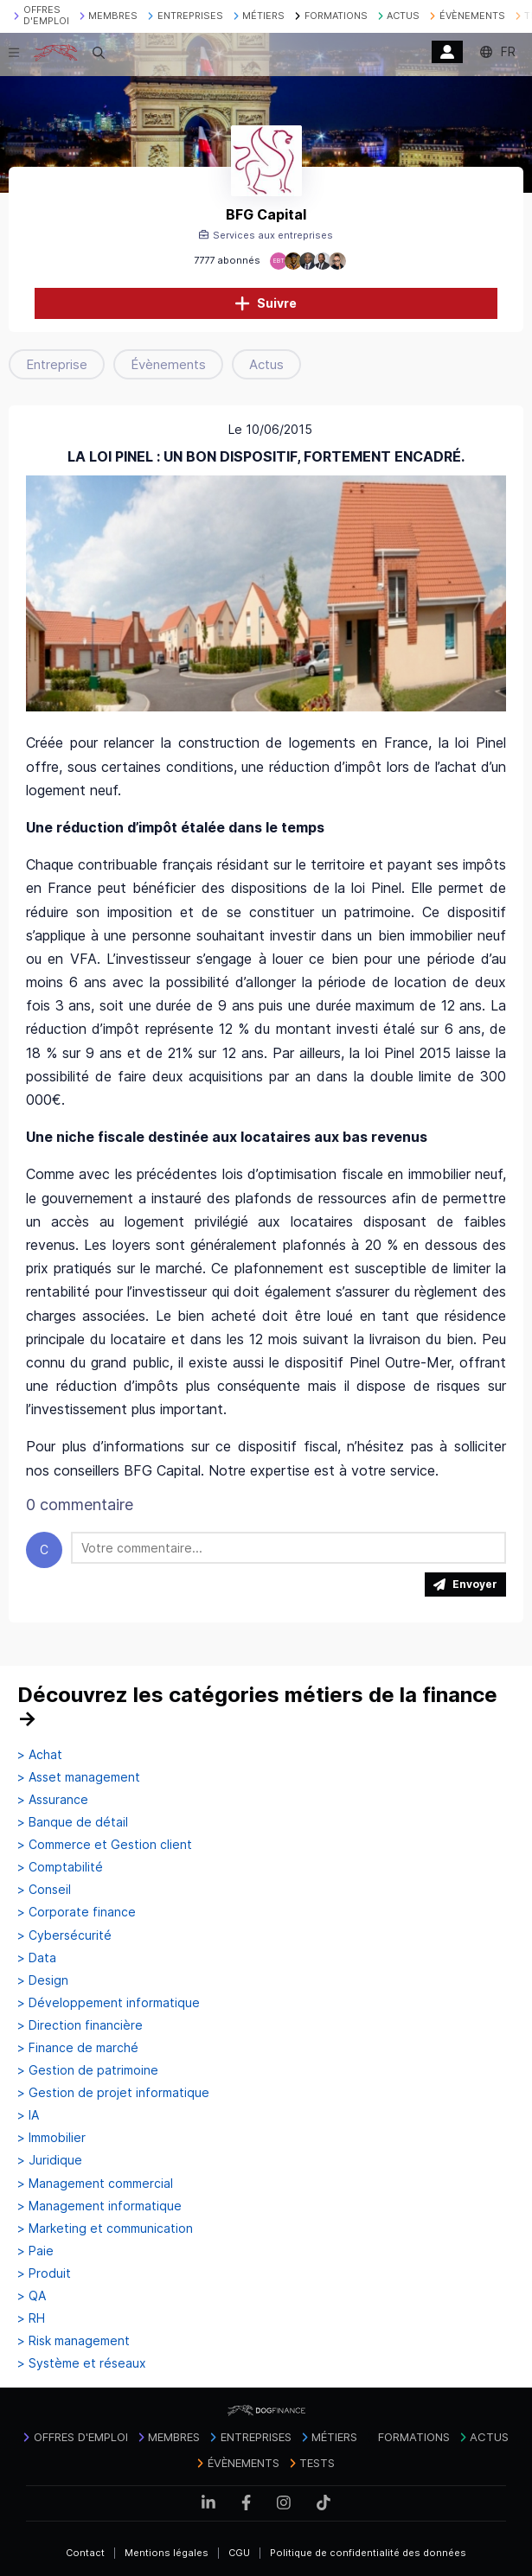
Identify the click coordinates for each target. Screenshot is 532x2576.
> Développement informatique (108, 2003)
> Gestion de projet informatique (113, 2093)
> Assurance (52, 1800)
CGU (239, 2553)
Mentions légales (166, 2553)
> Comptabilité (60, 1867)
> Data (36, 1958)
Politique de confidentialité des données (368, 2553)
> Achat (39, 1755)
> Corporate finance (76, 1912)
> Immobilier (51, 2138)
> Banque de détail (72, 1822)
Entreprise (56, 364)
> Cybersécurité (64, 1935)
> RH (31, 2318)
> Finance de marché (77, 2048)
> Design (42, 1980)
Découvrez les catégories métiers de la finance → (257, 1706)
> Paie (35, 2251)
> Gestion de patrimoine (87, 2070)
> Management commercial (95, 2183)
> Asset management (78, 1777)
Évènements (168, 364)
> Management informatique (99, 2206)
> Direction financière (80, 2025)
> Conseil (44, 1890)
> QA (31, 2296)
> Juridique (49, 2160)
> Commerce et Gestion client (104, 1845)
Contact (85, 2553)
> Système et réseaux (81, 2363)
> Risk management (73, 2341)
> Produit (44, 2273)
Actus (266, 364)
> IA (28, 2115)
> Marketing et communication (105, 2228)
